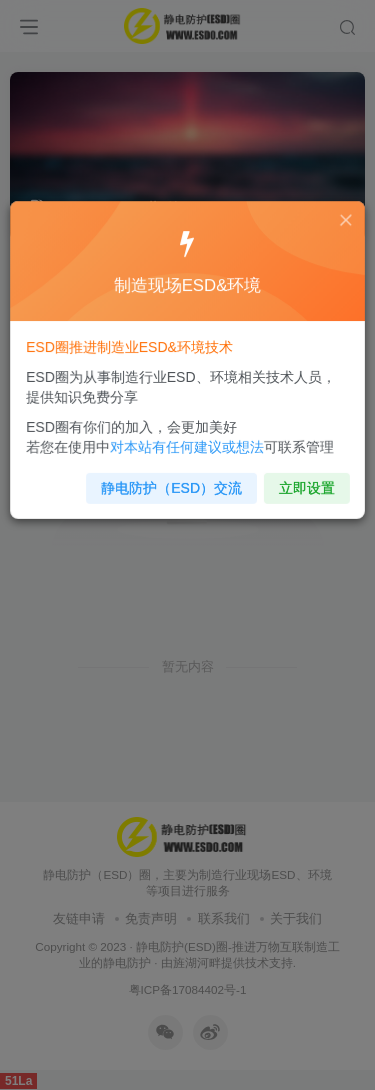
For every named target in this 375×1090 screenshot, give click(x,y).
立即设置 (300, 480)
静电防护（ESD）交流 (172, 480)
